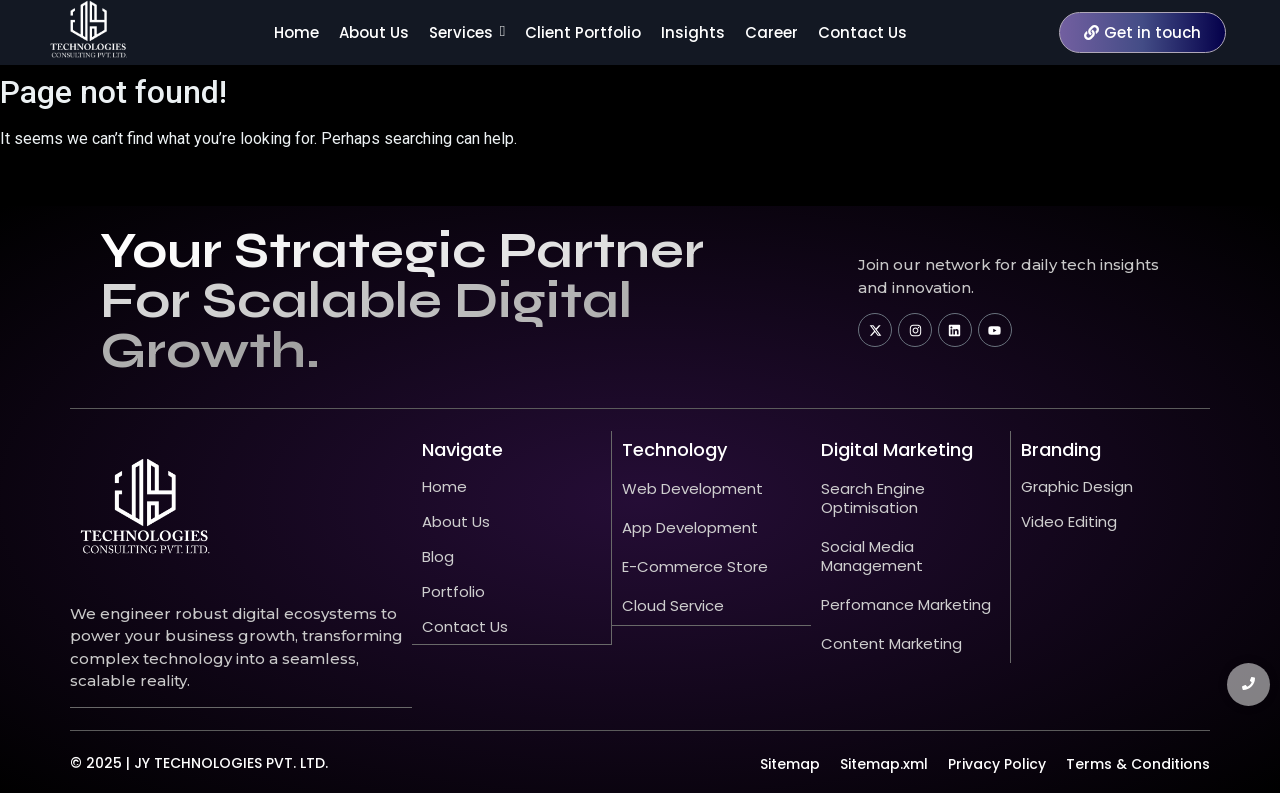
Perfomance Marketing (906, 604)
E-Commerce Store (695, 566)
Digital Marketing (897, 449)
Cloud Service (673, 605)
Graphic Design (1077, 486)
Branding (1061, 449)
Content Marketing (891, 643)
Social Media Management (872, 556)
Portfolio (453, 591)
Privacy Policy (997, 763)
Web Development (692, 488)
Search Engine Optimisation (873, 498)
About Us (456, 521)
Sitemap (790, 763)
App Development (690, 527)
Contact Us (465, 626)
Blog (438, 556)
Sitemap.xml (884, 763)
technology (674, 449)
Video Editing (1069, 521)
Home (444, 486)
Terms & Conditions (1138, 763)
